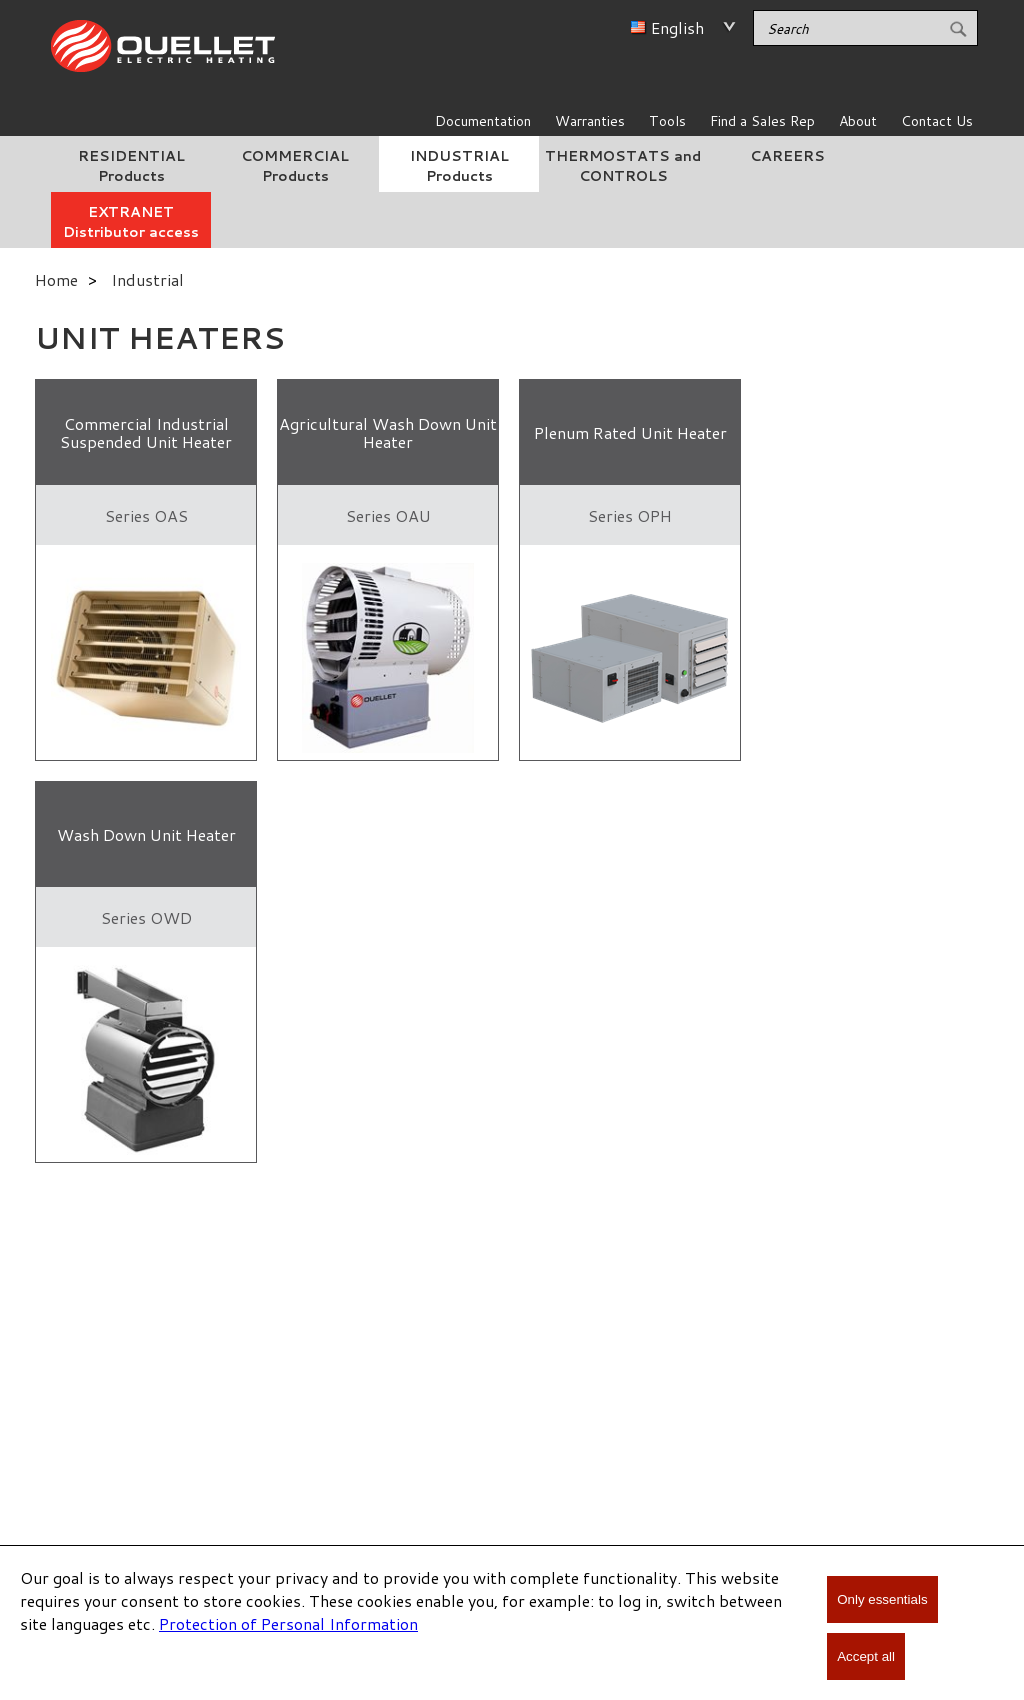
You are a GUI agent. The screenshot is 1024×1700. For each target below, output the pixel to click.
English (677, 27)
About (858, 121)
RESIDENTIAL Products (131, 166)
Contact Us (937, 121)
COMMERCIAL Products (295, 166)
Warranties (590, 121)
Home (56, 279)
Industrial (147, 279)
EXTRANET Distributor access (131, 222)
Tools (667, 121)
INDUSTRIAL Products (459, 166)
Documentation (483, 121)
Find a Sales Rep (762, 121)
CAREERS (787, 156)
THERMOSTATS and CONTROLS (623, 166)
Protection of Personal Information (288, 1623)
